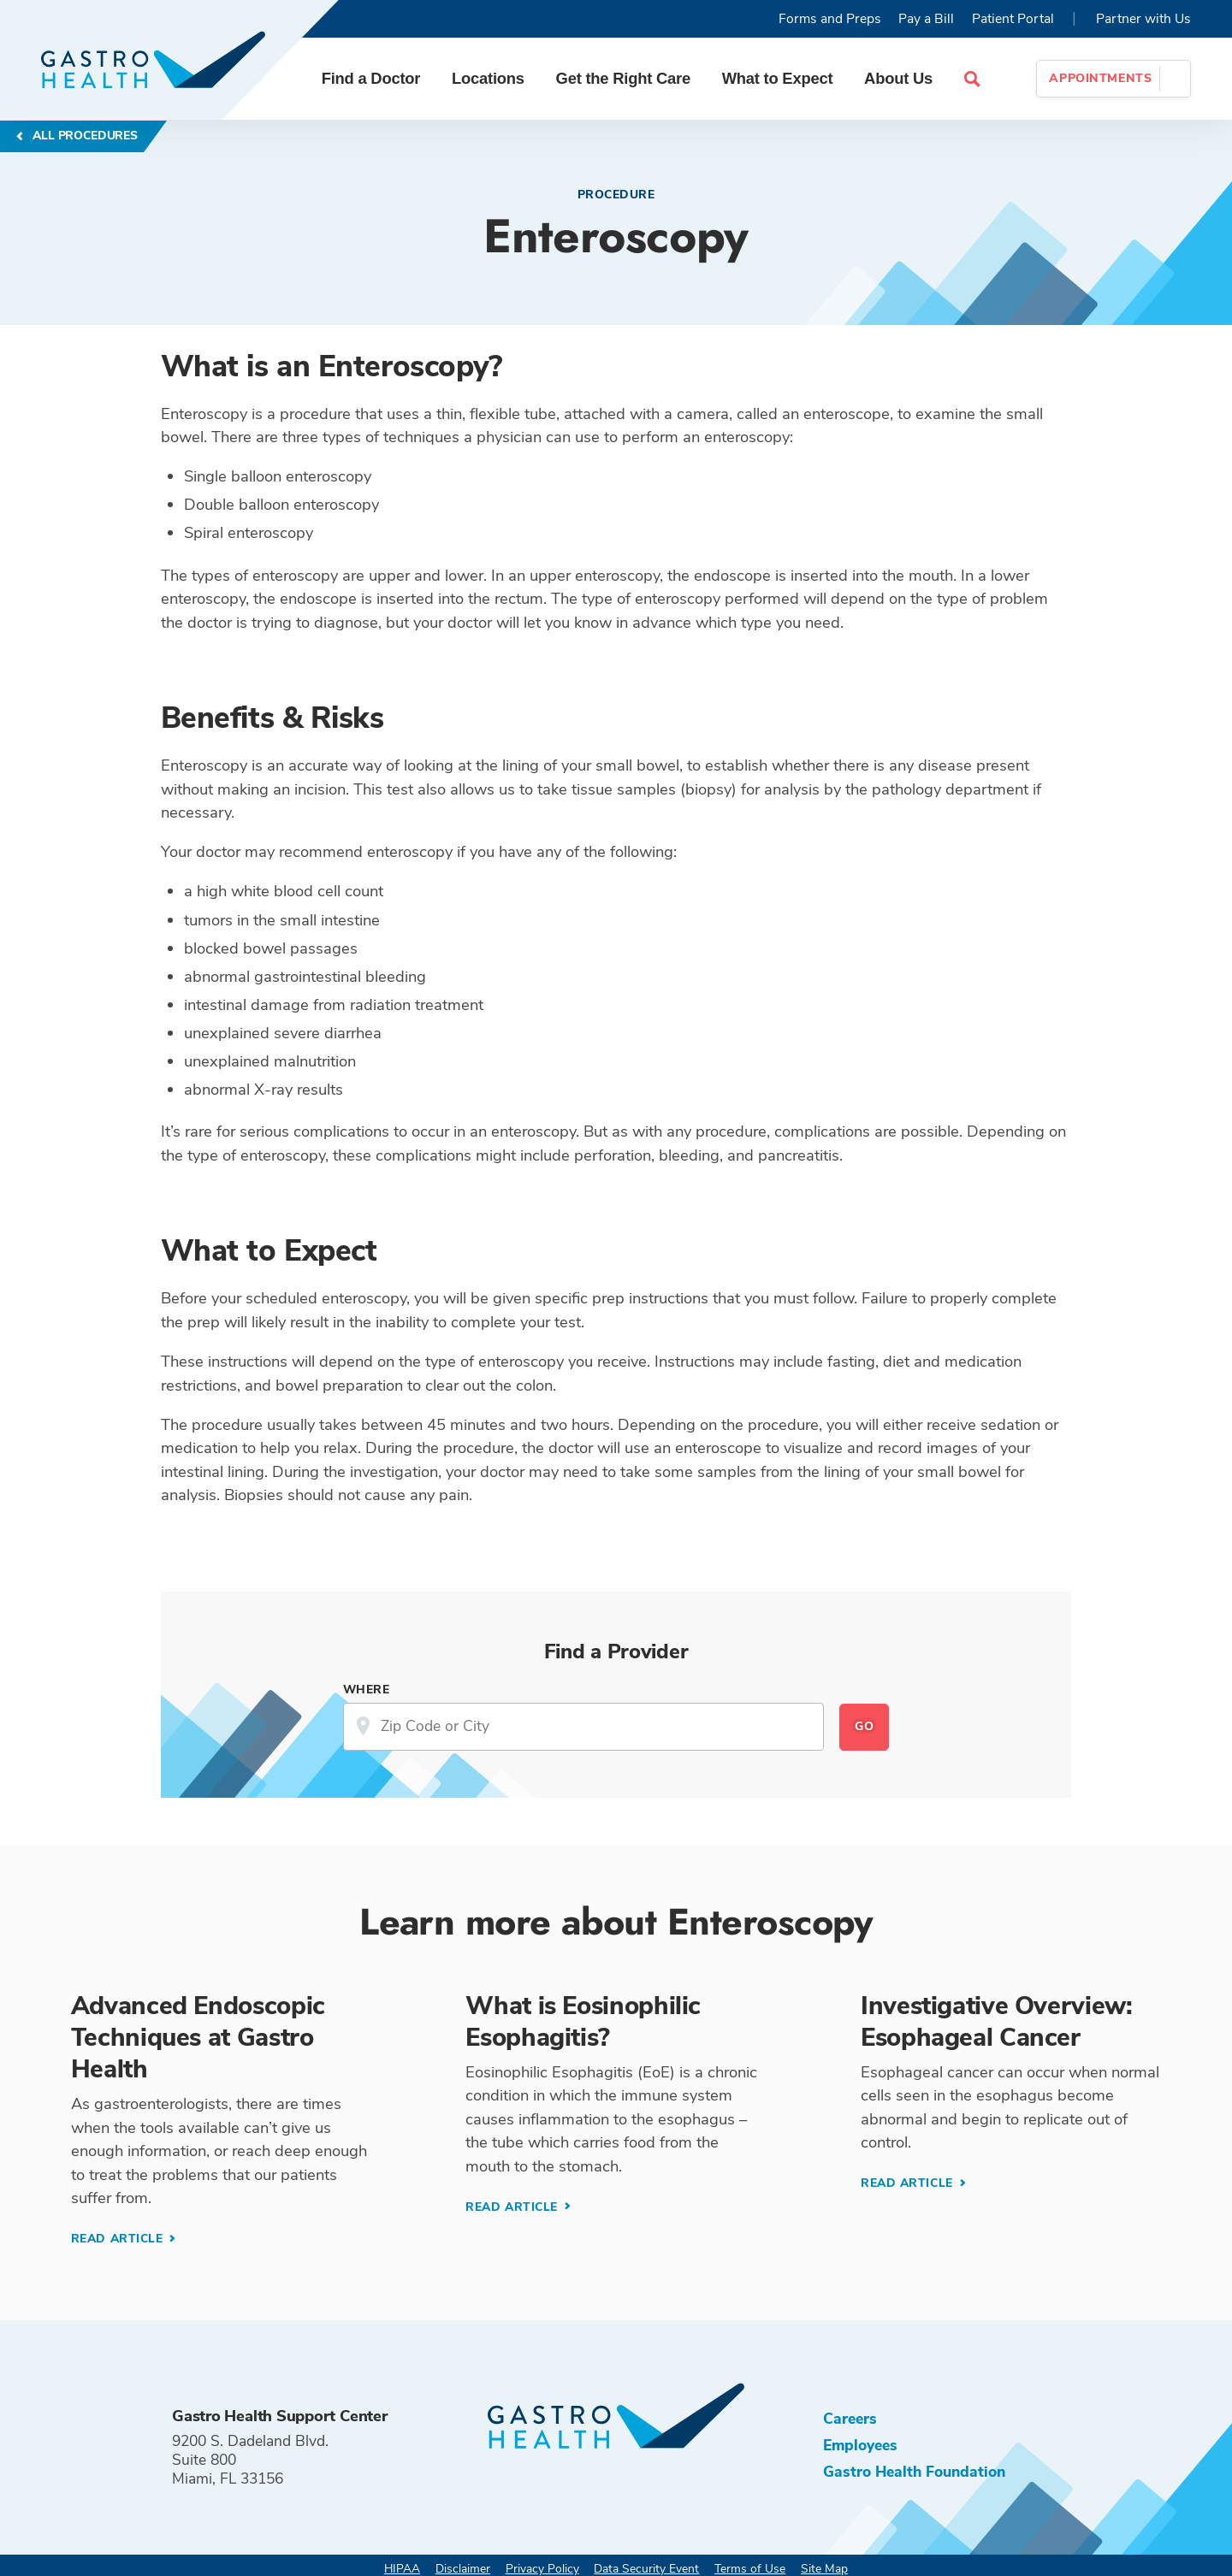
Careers (850, 2418)
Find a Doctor (371, 78)
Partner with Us (1143, 18)
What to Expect (777, 78)
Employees (860, 2445)
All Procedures (83, 135)
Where (366, 1689)
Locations (488, 78)
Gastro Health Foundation (914, 2471)
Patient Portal (1013, 18)
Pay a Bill (926, 18)
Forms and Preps (830, 18)
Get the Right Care (623, 78)
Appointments (1100, 78)
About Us (898, 78)
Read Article (119, 2238)
